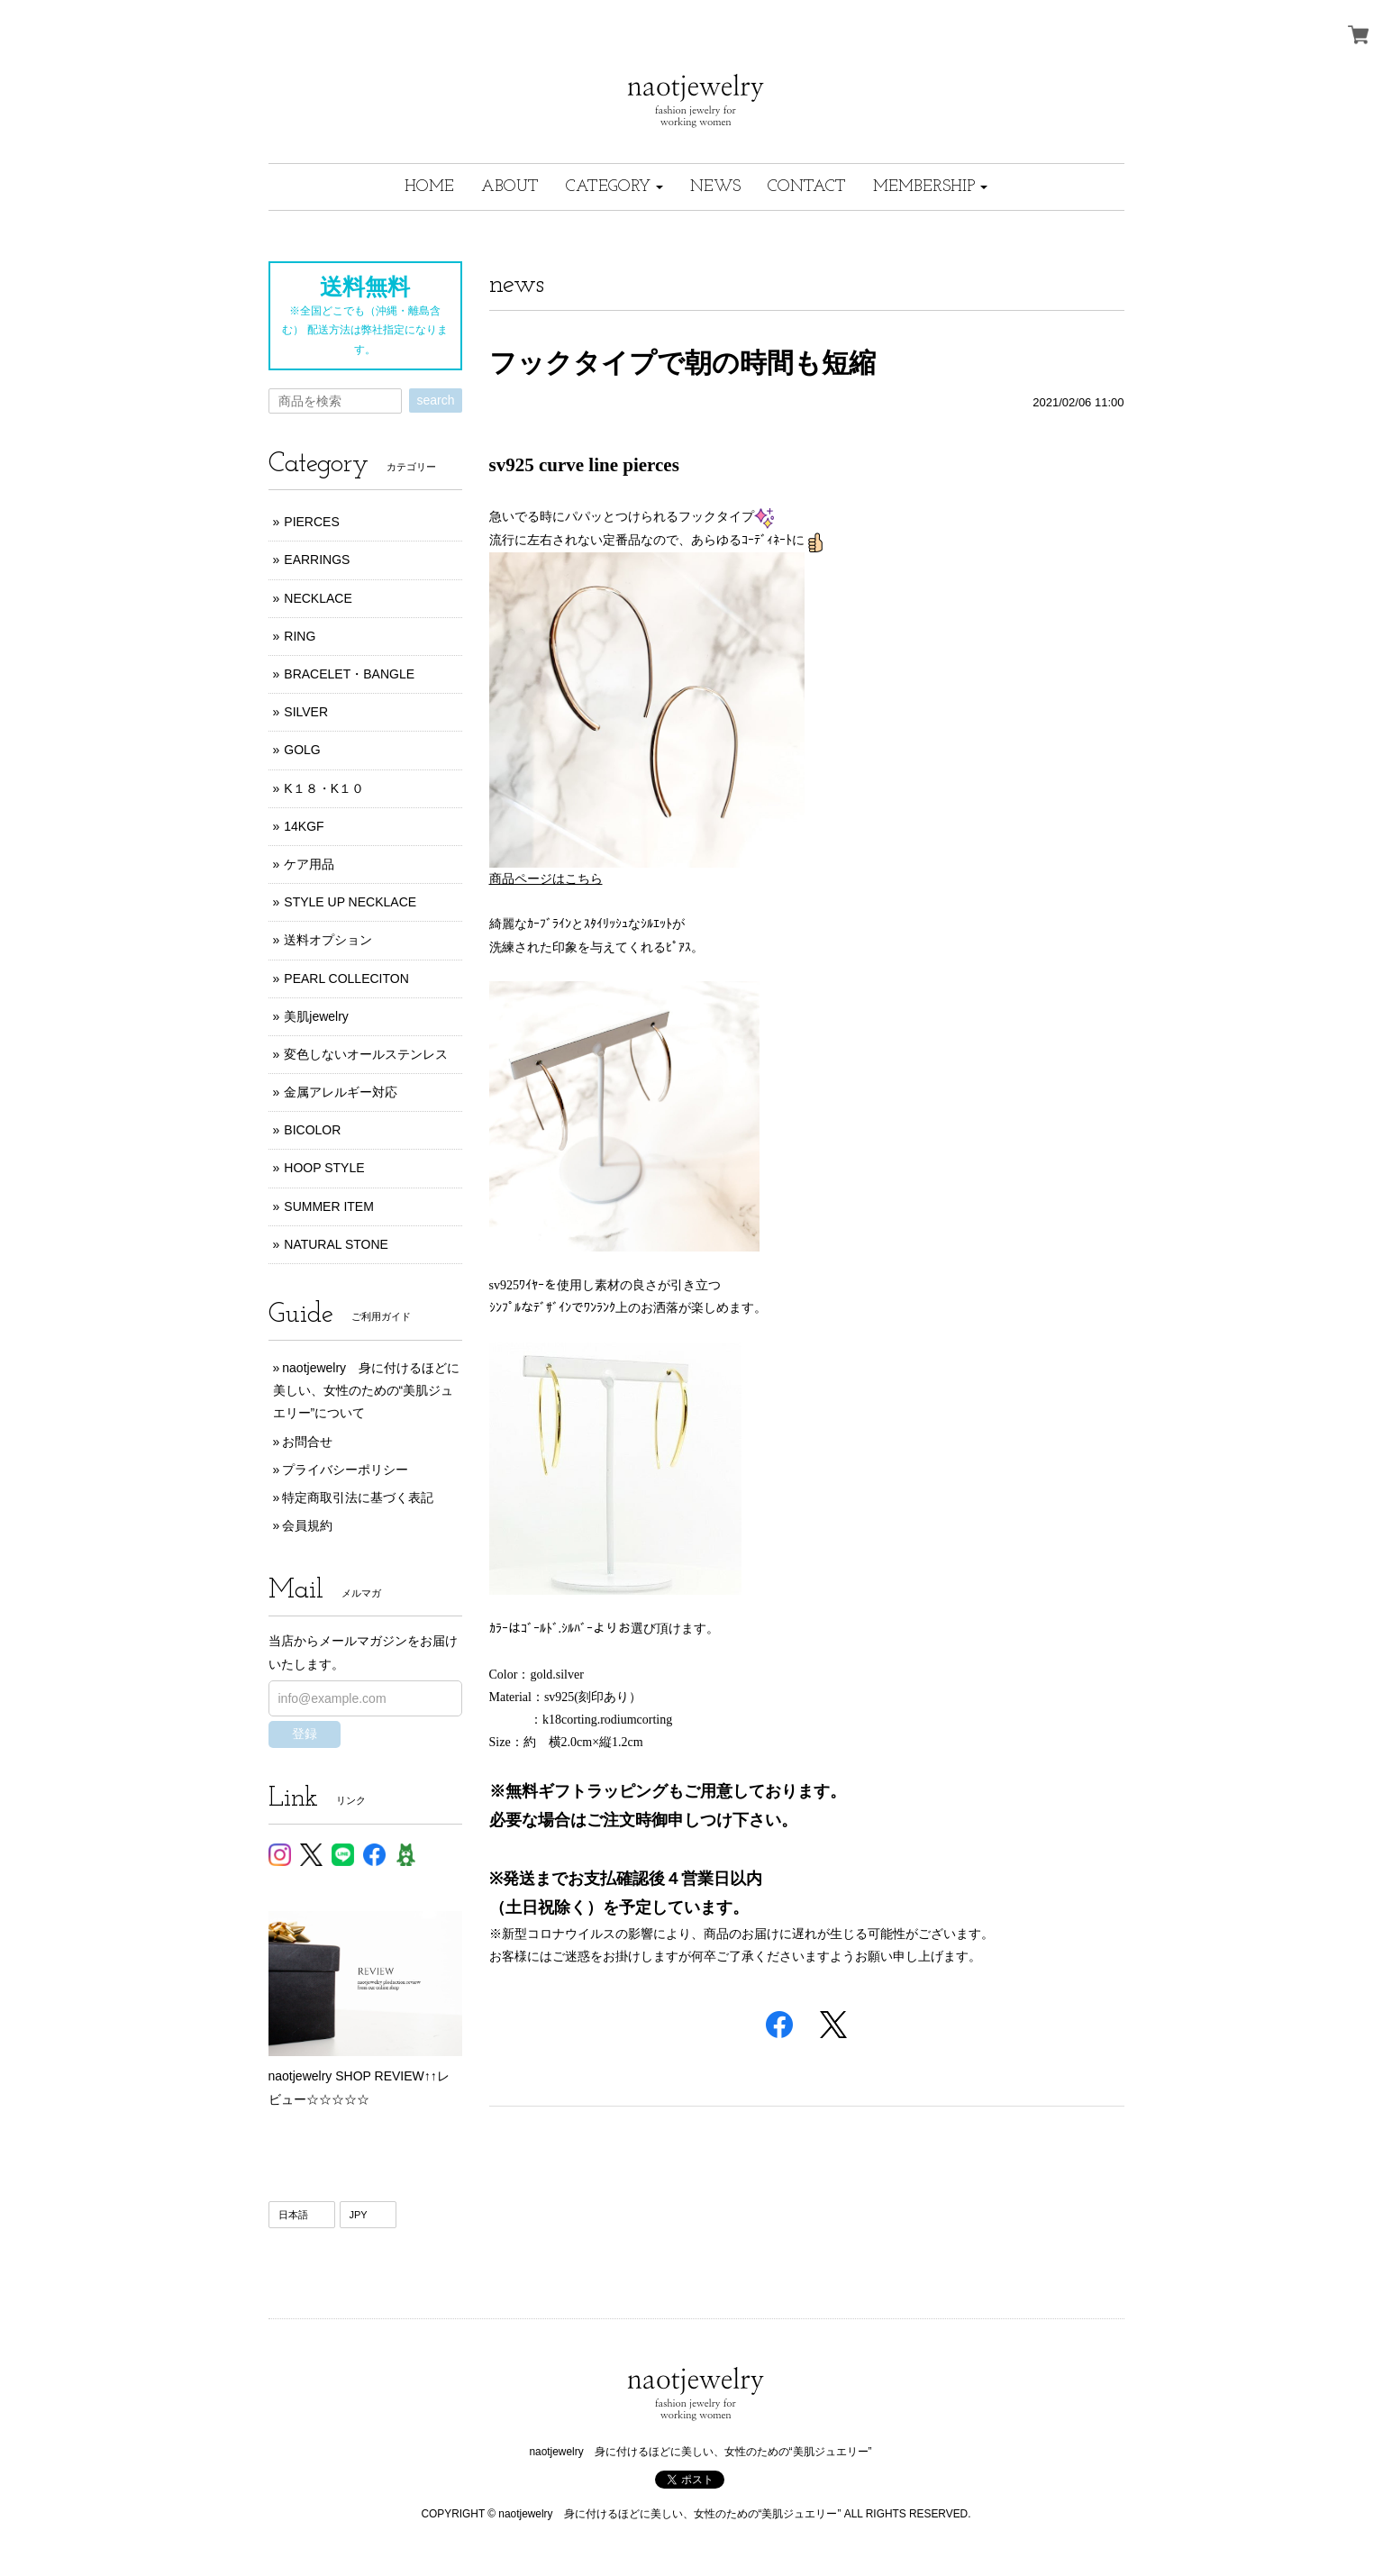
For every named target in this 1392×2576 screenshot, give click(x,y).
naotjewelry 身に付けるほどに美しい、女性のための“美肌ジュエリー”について (366, 1390)
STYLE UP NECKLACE (350, 902)
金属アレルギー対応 (340, 1092)
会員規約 (307, 1525)
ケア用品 (309, 864)
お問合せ (307, 1441)
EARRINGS (317, 559)
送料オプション (328, 940)
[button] (614, 187)
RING (299, 636)
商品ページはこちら (546, 879)
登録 (304, 1733)
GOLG (302, 749)
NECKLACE (317, 598)
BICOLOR (312, 1130)
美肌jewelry (316, 1016)
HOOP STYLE (324, 1168)
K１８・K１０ (324, 788)
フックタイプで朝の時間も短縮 (682, 363)
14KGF (303, 826)
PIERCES (311, 521)
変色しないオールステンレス (366, 1054)
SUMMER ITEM (329, 1206)
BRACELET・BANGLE (349, 674)
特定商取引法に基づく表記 (357, 1497)
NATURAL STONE (336, 1244)
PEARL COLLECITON (346, 978)
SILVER (306, 712)
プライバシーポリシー (345, 1469)
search (435, 400)
